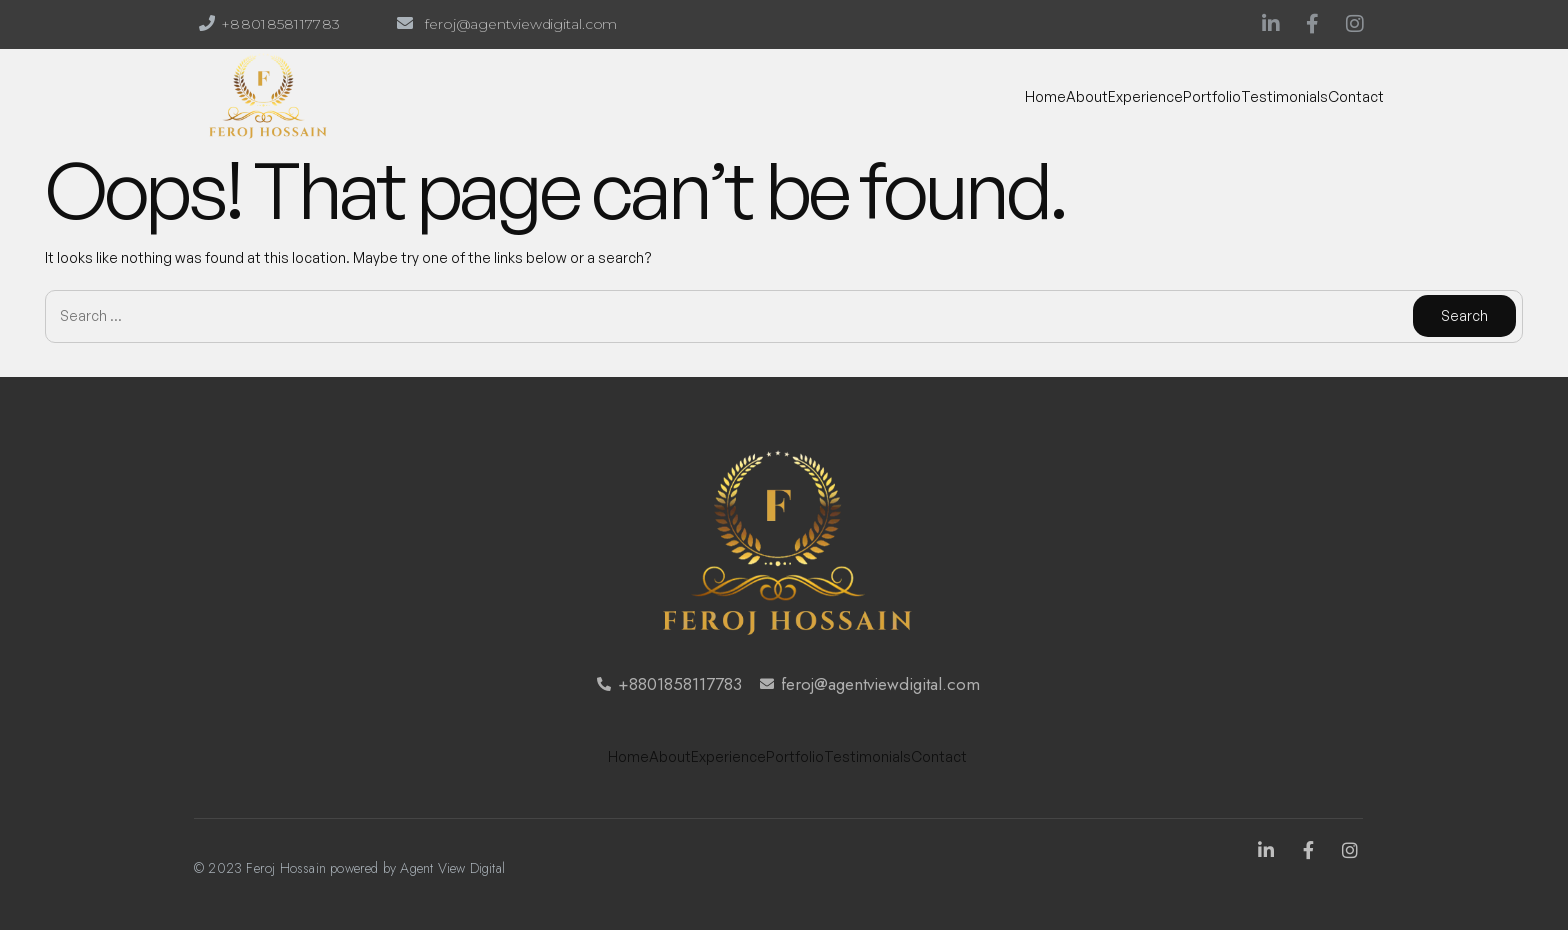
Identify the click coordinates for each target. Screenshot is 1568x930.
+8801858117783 (280, 24)
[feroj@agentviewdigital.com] (405, 23)
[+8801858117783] (207, 23)
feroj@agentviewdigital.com (521, 24)
